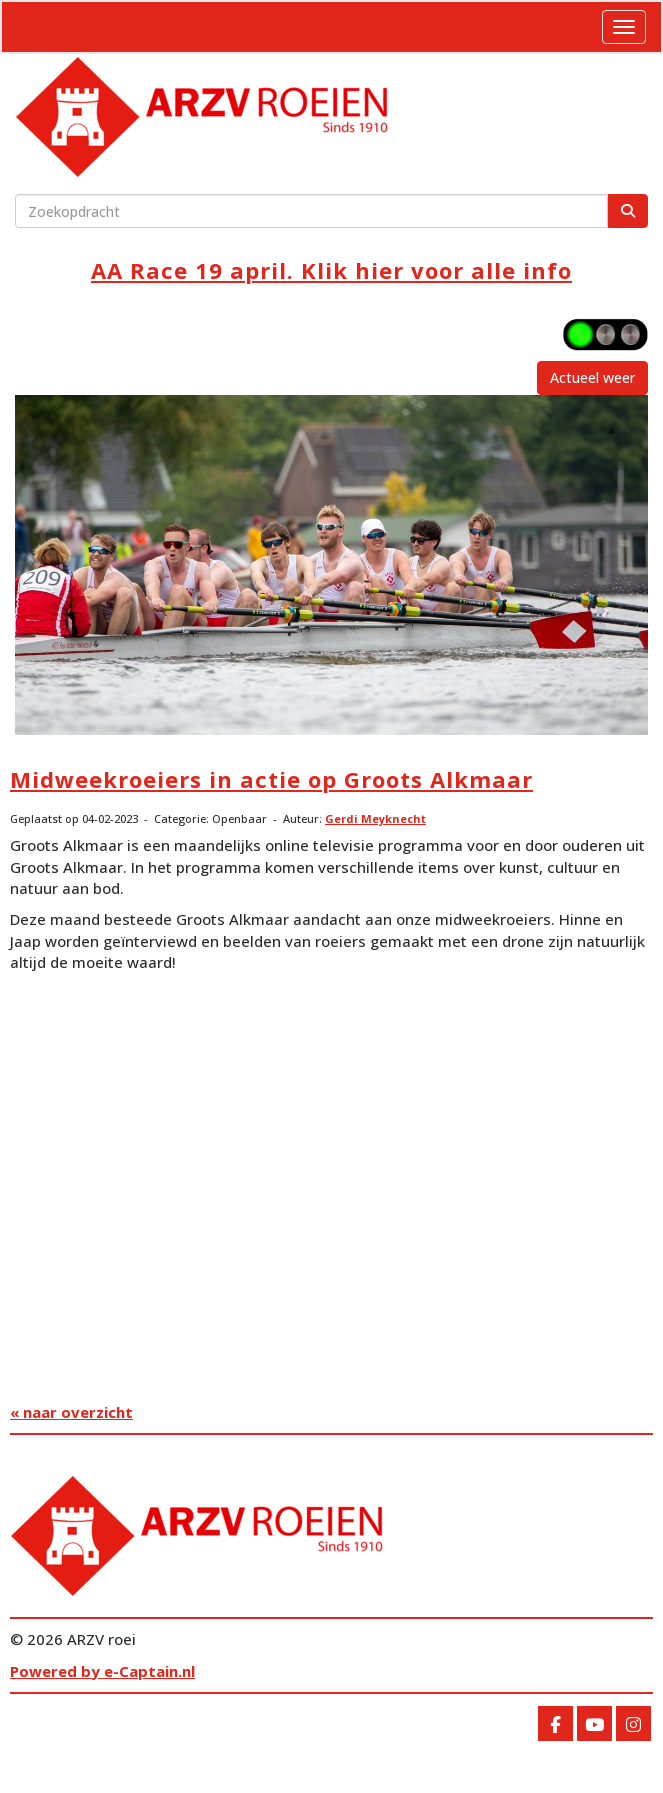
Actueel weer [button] (592, 377)
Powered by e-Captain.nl (102, 1671)
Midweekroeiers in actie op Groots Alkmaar (271, 779)
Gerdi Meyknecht (375, 818)
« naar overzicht (71, 1412)
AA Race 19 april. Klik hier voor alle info (331, 270)
